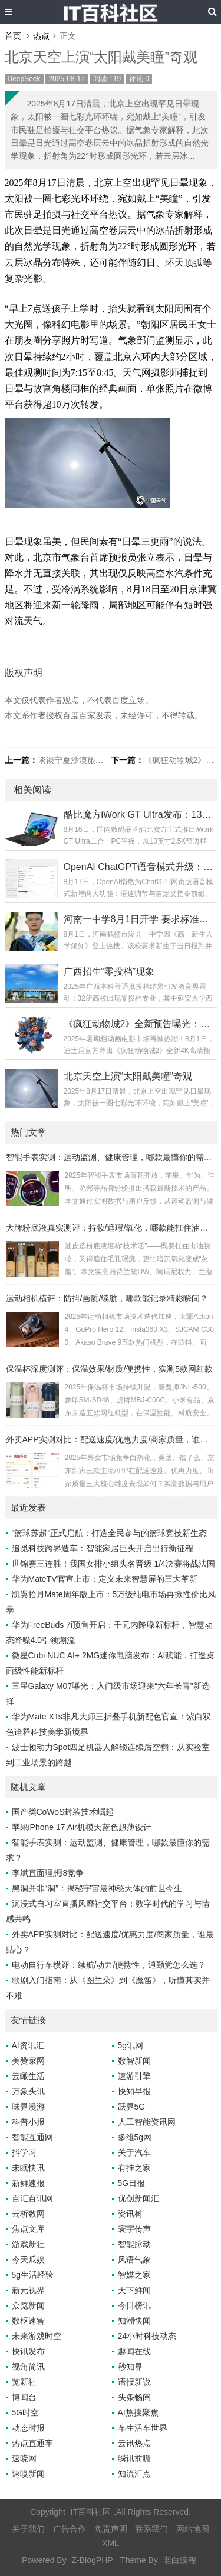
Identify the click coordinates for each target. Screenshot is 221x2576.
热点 (41, 36)
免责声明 (110, 2529)
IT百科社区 (91, 2512)
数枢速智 (28, 2320)
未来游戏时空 (36, 2336)
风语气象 (134, 2259)
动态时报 (28, 2427)
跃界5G (132, 2106)
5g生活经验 (33, 2275)
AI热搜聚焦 (138, 2412)
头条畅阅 (134, 2397)
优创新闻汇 (138, 2198)
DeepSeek (24, 79)
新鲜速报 (28, 2183)
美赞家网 (28, 2060)
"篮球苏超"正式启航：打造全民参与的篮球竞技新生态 (109, 1533)
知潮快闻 (134, 2320)
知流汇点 (134, 2473)
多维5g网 (135, 2137)
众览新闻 (28, 2305)
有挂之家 (134, 2167)
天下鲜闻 (134, 2290)
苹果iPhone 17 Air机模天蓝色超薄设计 (81, 1827)
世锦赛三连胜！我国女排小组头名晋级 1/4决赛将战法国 (113, 1563)
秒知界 (130, 2366)
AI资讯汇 (28, 2045)
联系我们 (151, 2529)
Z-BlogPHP (92, 2560)
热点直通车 (32, 2443)
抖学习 (24, 2152)
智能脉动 (134, 2244)
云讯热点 (134, 2443)
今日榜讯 (134, 2305)
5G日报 (132, 2183)
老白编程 (179, 2560)
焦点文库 (28, 2229)
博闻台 (24, 2397)
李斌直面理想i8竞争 (48, 1873)
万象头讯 (28, 2091)
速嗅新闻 (28, 2473)
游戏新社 (28, 2244)
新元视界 (28, 2290)
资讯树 (130, 2213)
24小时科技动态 (147, 2336)
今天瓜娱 (28, 2259)
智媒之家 (134, 2275)
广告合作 (69, 2529)
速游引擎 (134, 2076)
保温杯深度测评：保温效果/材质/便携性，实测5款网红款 (109, 1369)
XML (110, 2543)
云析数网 (28, 2213)
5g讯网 (131, 2045)
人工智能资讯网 (147, 2122)
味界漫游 (28, 2106)
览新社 (24, 2382)
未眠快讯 (28, 2167)
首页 (13, 36)
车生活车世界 (142, 2427)
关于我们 (28, 2529)
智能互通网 (32, 2137)
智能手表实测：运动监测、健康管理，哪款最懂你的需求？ (113, 1157)
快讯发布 (28, 2351)
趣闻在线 (134, 2351)
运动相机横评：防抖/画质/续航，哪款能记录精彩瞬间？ (107, 1298)
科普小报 (28, 2122)
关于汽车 (134, 2152)
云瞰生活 (28, 2076)
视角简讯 (28, 2366)
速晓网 (24, 2458)
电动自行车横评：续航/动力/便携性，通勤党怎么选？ (109, 1965)
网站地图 (192, 2529)
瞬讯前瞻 (134, 2458)
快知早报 (134, 2091)
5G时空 (25, 2412)
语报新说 (134, 2382)
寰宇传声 (134, 2229)
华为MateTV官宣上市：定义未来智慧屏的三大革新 (104, 1579)
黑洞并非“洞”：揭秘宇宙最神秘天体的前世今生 (97, 1888)
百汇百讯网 (32, 2198)
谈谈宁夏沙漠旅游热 (75, 760)
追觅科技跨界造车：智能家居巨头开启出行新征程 (102, 1548)
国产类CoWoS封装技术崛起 (63, 1812)
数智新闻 (134, 2060)
